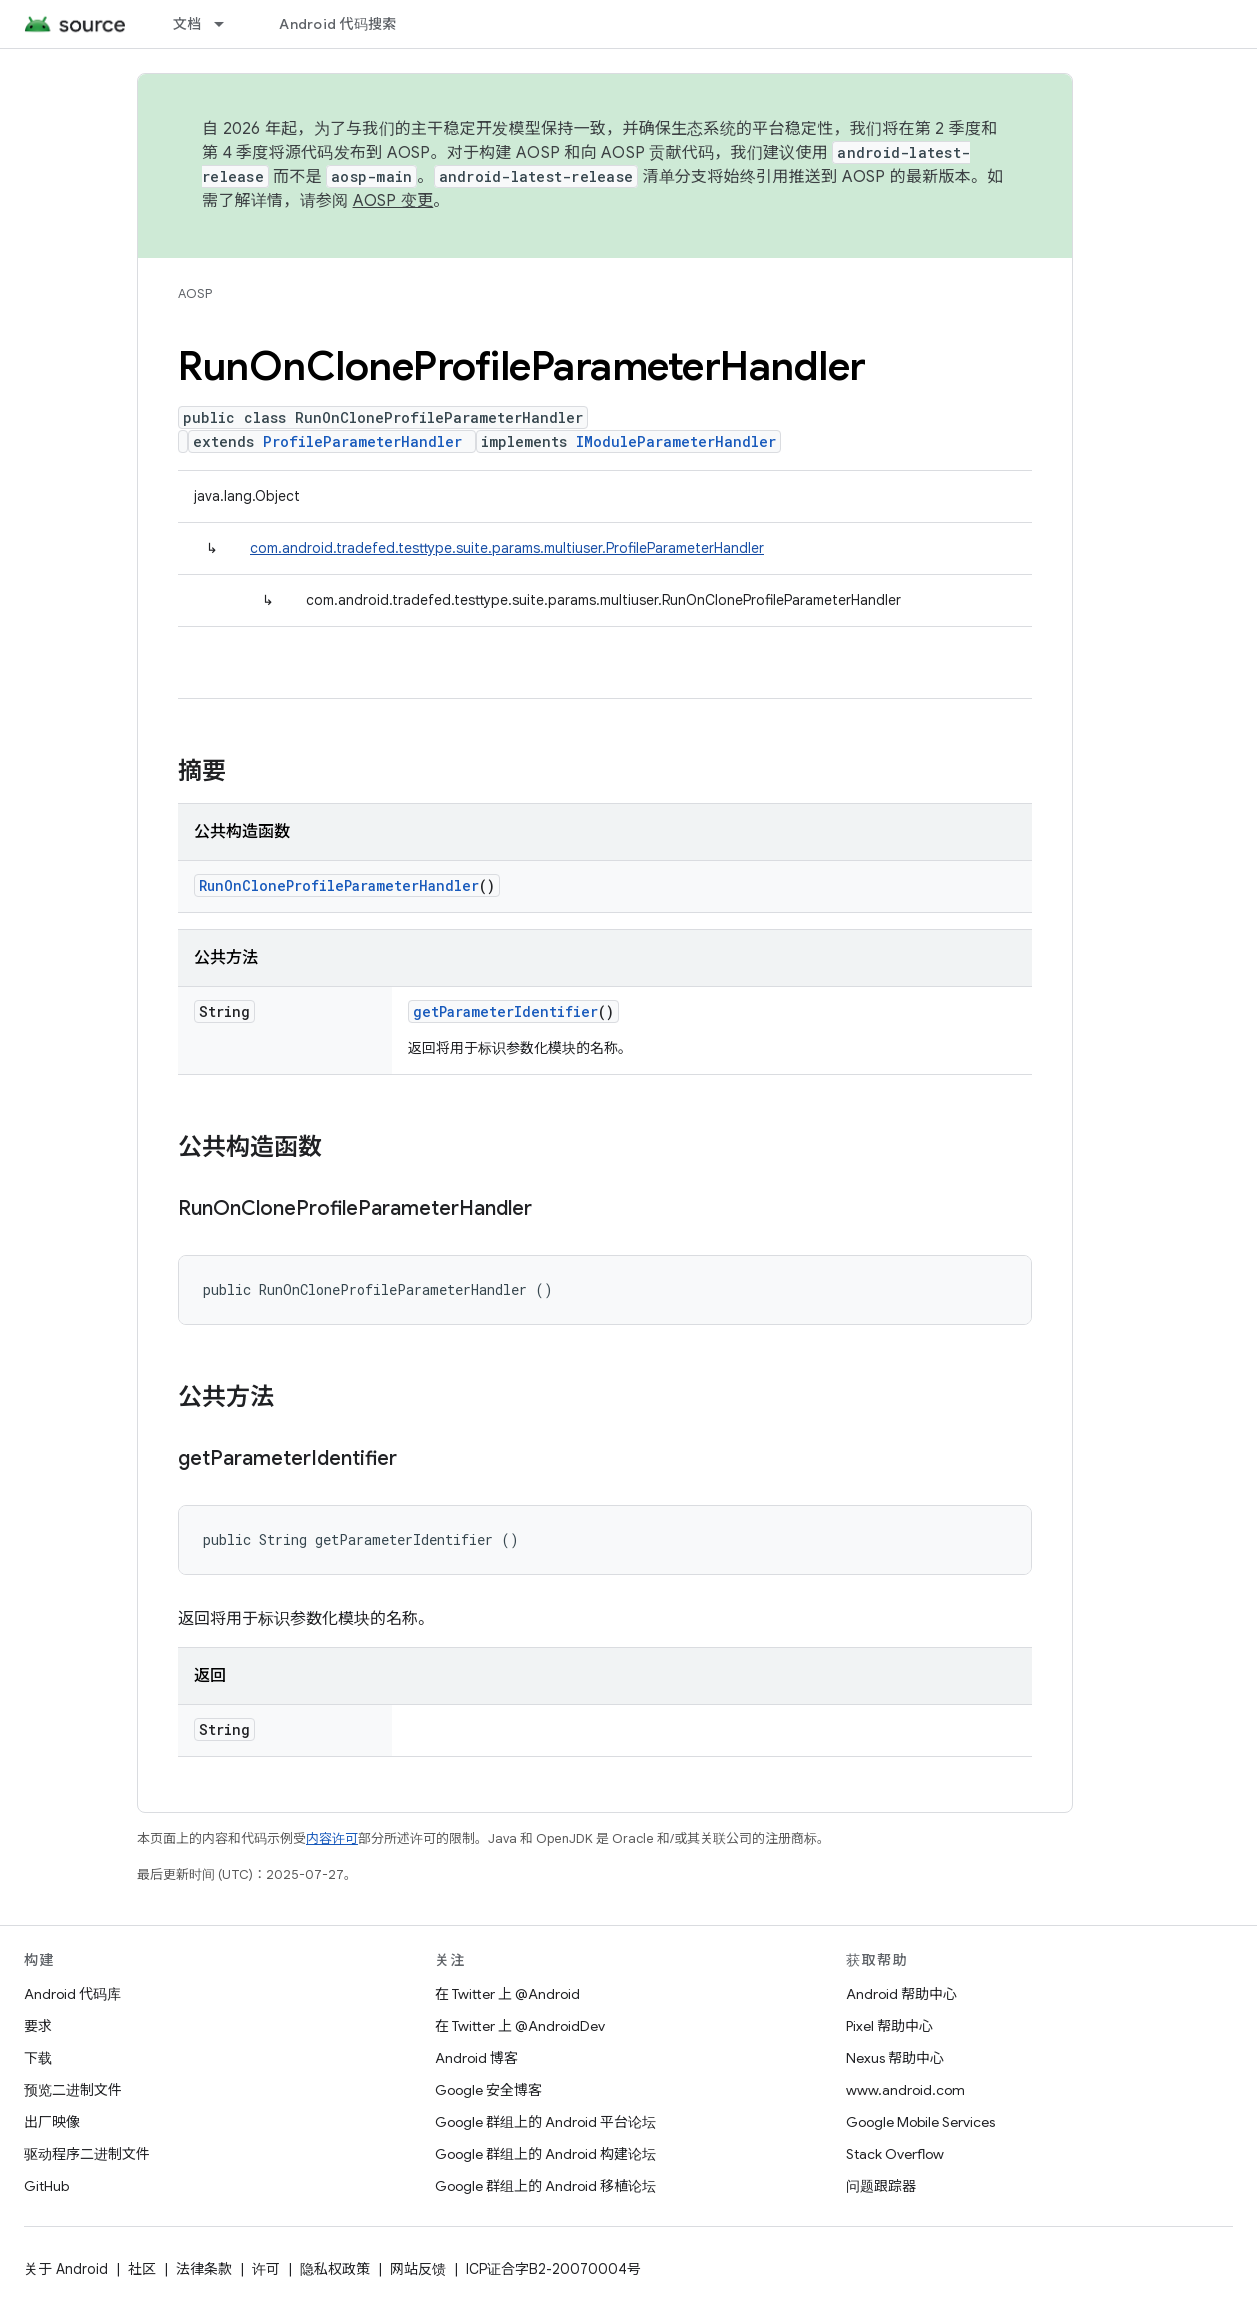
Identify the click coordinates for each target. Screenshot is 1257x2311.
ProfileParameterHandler (362, 441)
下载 (38, 2058)
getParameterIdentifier (505, 1011)
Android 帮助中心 (901, 1994)
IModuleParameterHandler (676, 441)
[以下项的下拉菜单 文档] (228, 24)
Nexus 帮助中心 (895, 2058)
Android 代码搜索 (337, 24)
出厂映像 (52, 2122)
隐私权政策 (335, 2269)
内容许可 (332, 1838)
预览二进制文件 (73, 2090)
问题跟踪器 (881, 2186)
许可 (266, 2269)
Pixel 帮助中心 (889, 2026)
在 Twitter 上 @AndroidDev (520, 2026)
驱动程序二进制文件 (87, 2154)
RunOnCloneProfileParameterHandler (339, 885)
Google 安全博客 (488, 2090)
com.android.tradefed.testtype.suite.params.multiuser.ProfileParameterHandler (507, 548)
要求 (38, 2026)
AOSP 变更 (393, 201)
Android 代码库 (72, 1994)
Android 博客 (476, 2058)
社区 (142, 2269)
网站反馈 (418, 2269)
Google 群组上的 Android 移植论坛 (545, 2186)
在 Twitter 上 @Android (507, 1994)
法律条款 (204, 2269)
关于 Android (66, 2269)
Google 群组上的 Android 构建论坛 (545, 2154)
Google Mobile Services (920, 2122)
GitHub (46, 2186)
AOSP (195, 293)
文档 (187, 24)
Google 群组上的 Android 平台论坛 (545, 2122)
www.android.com (905, 2090)
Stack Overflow (895, 2154)
